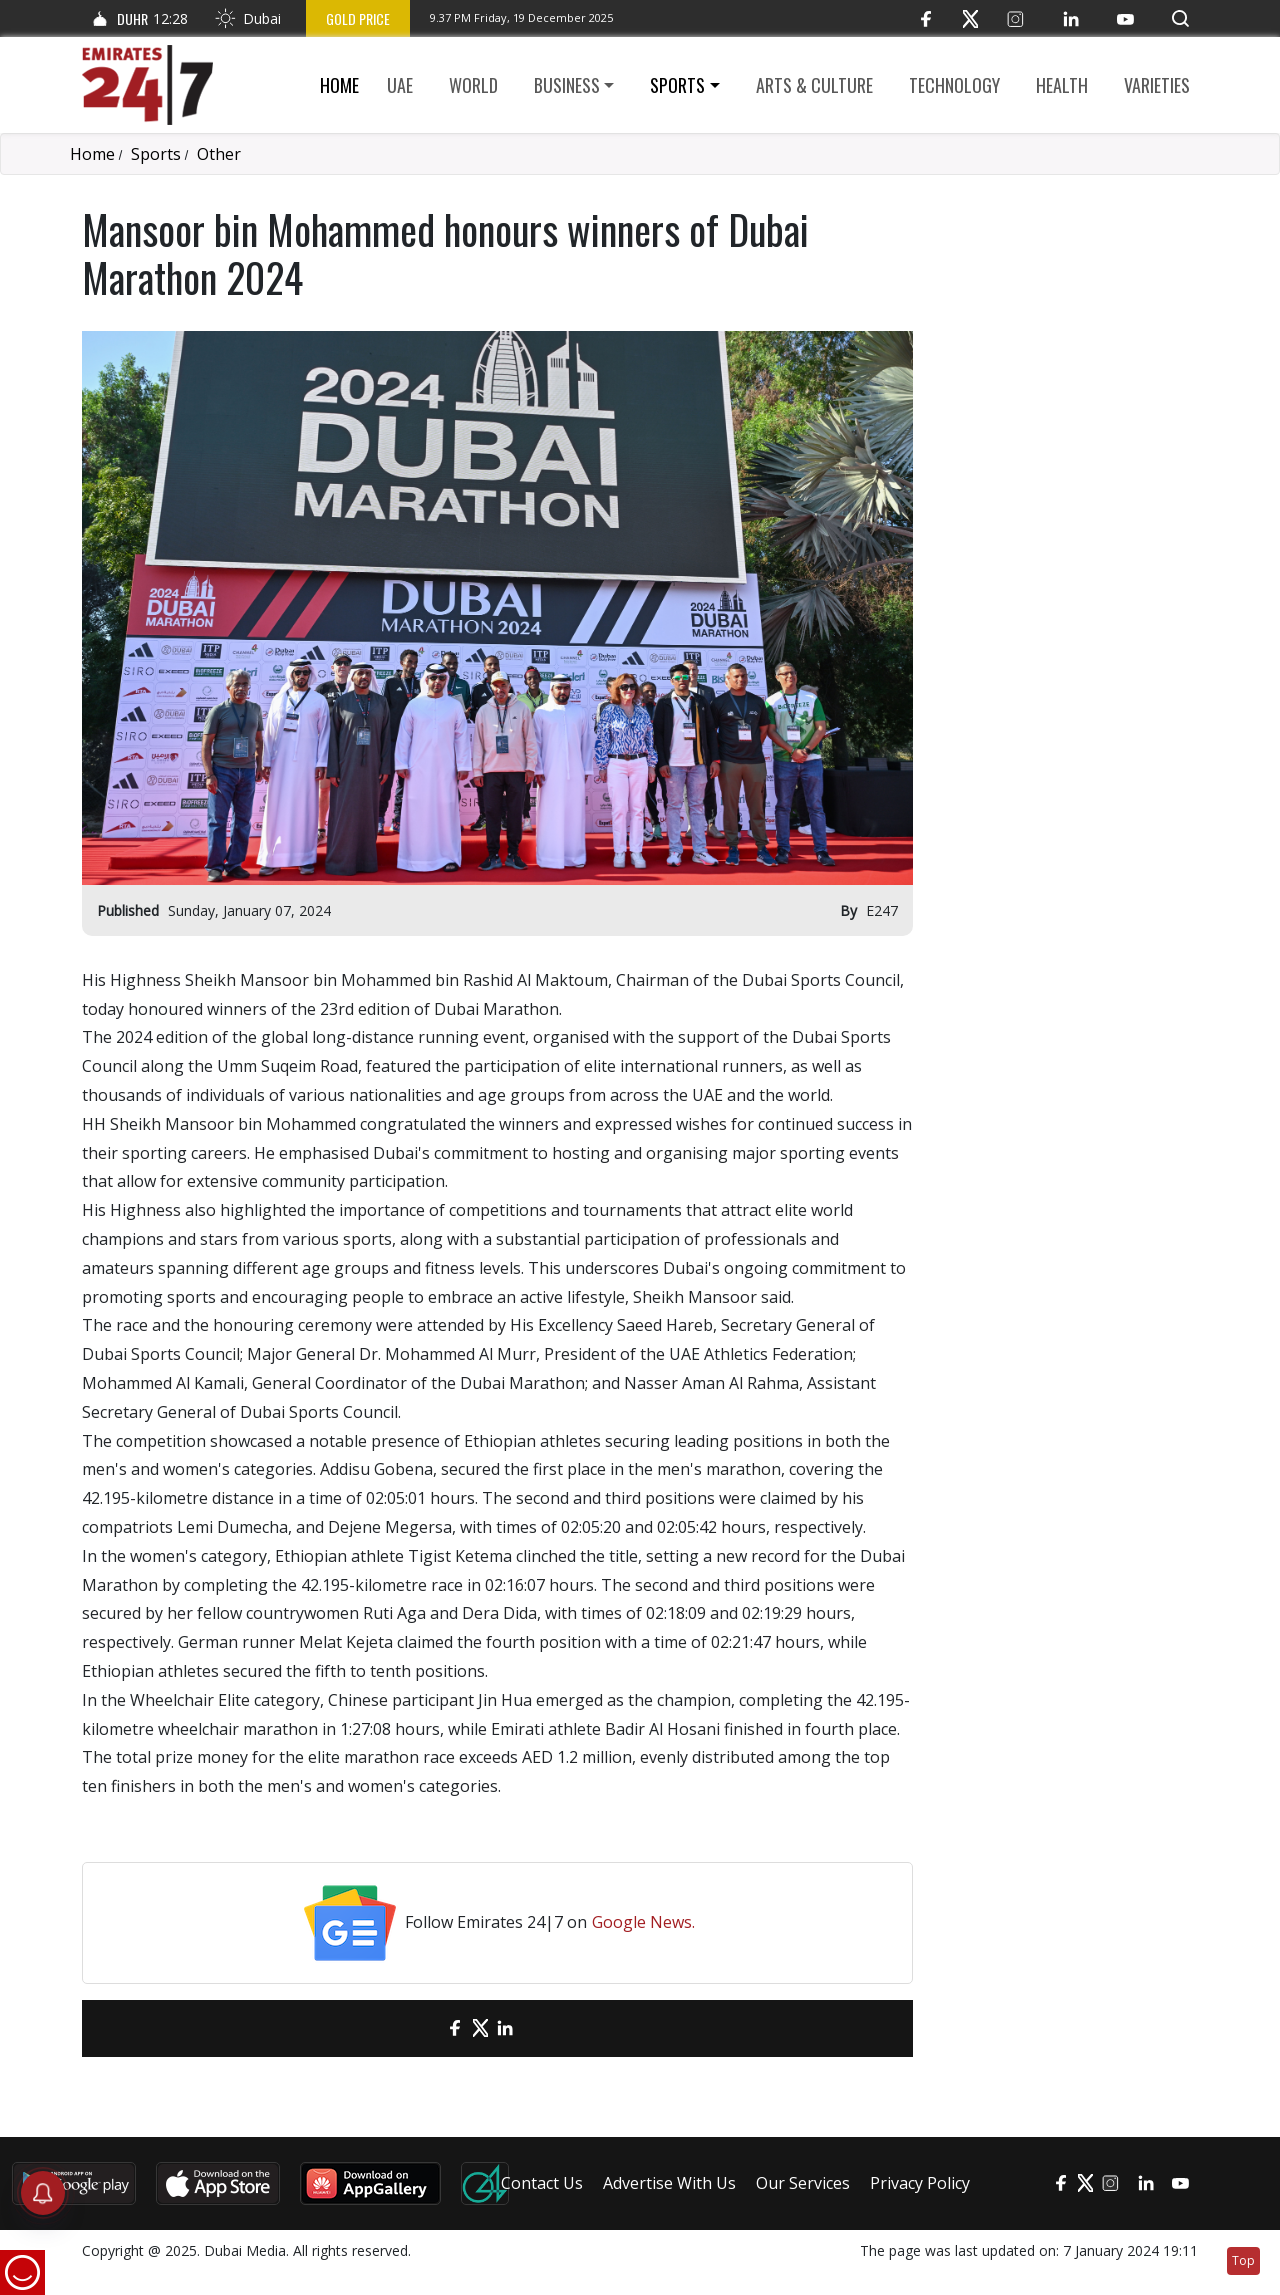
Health (1062, 85)
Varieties (1157, 85)
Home (339, 85)
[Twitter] (970, 18)
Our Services (803, 2183)
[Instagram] (1015, 18)
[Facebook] (925, 18)
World (473, 85)
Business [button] (567, 85)
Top (1243, 2260)
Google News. (643, 1922)
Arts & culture (814, 85)
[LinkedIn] (1070, 18)
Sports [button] (677, 85)
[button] (1180, 18)
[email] (420, 2028)
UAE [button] (400, 85)
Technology (954, 85)
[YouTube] (1125, 18)
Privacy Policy (920, 2183)
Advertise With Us (669, 2183)
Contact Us (542, 2183)
